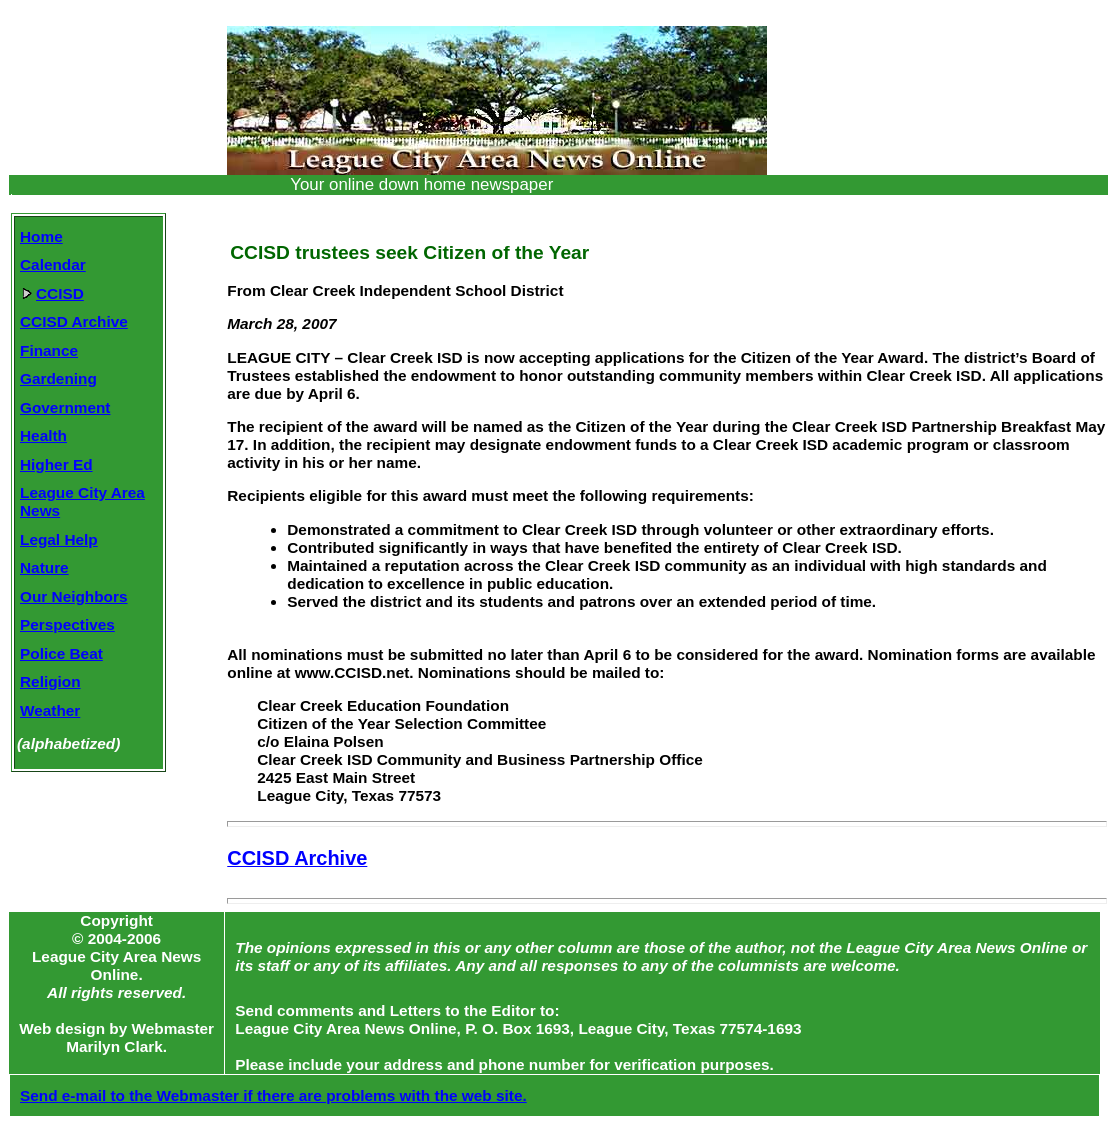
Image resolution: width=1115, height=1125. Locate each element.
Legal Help (59, 539)
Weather (50, 710)
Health (43, 435)
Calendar (53, 264)
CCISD (53, 293)
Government (65, 407)
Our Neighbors (74, 596)
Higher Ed (56, 464)
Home (41, 236)
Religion (50, 681)
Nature (44, 567)
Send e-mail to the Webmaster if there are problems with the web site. (273, 1095)
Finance (49, 350)
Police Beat (61, 653)
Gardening (58, 378)
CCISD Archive (74, 321)
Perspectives (67, 624)
